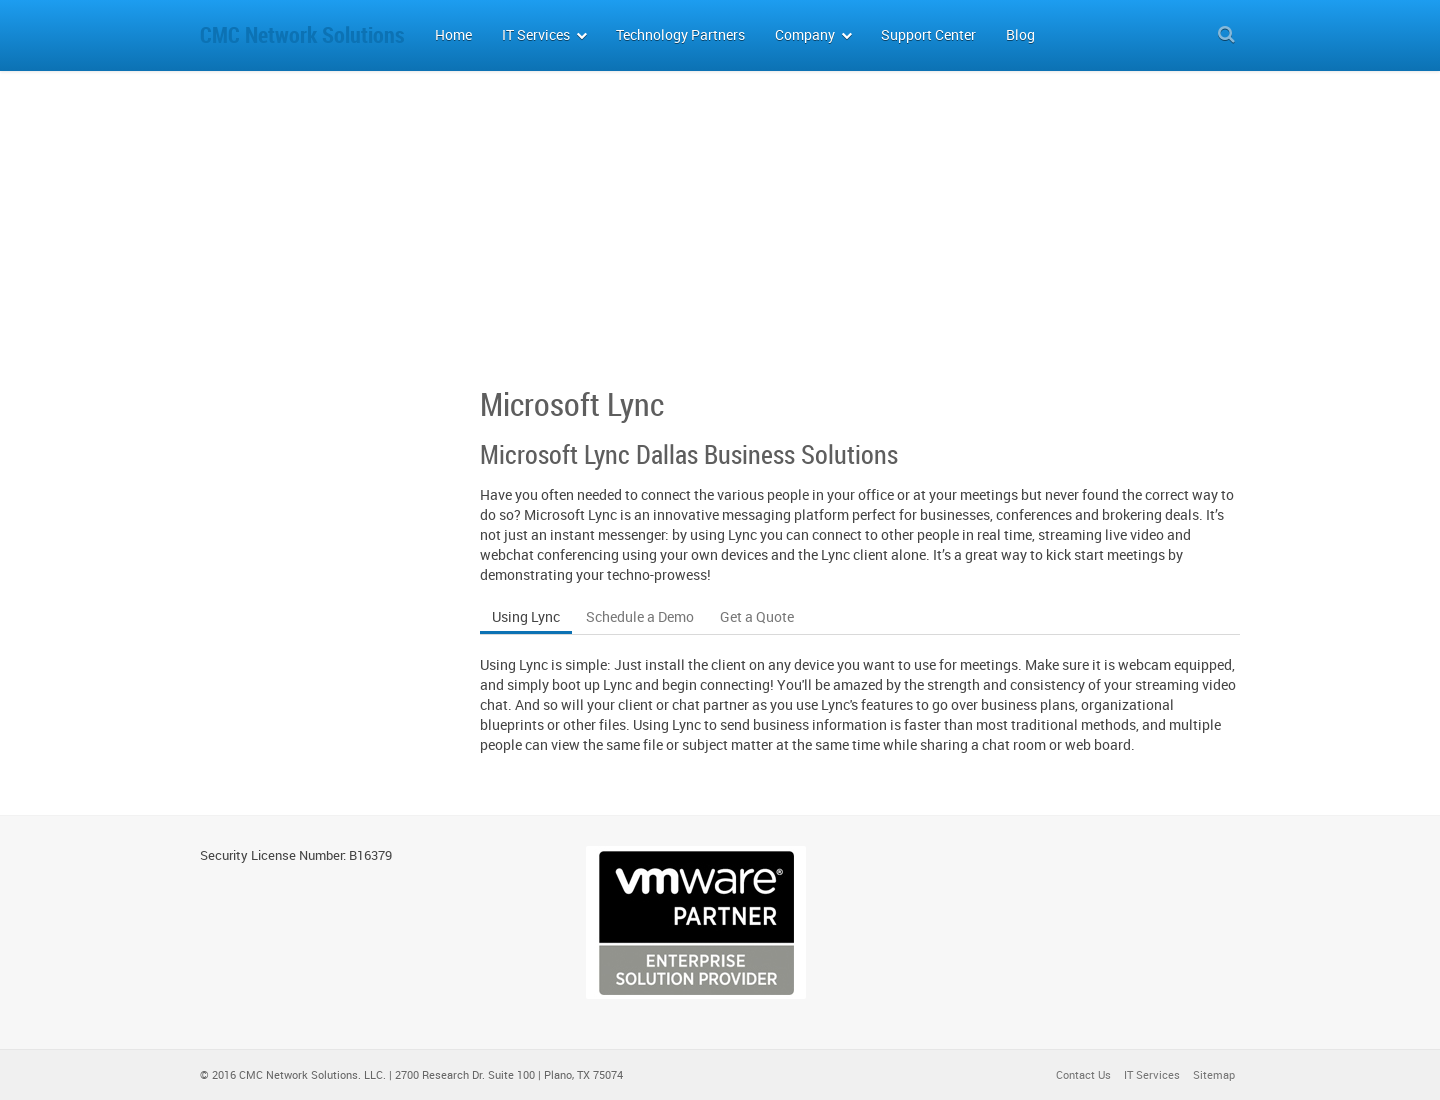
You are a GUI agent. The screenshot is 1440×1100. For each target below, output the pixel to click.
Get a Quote (757, 616)
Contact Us (1083, 1074)
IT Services (1152, 1074)
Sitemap (1214, 1074)
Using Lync (526, 616)
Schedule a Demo (640, 616)
